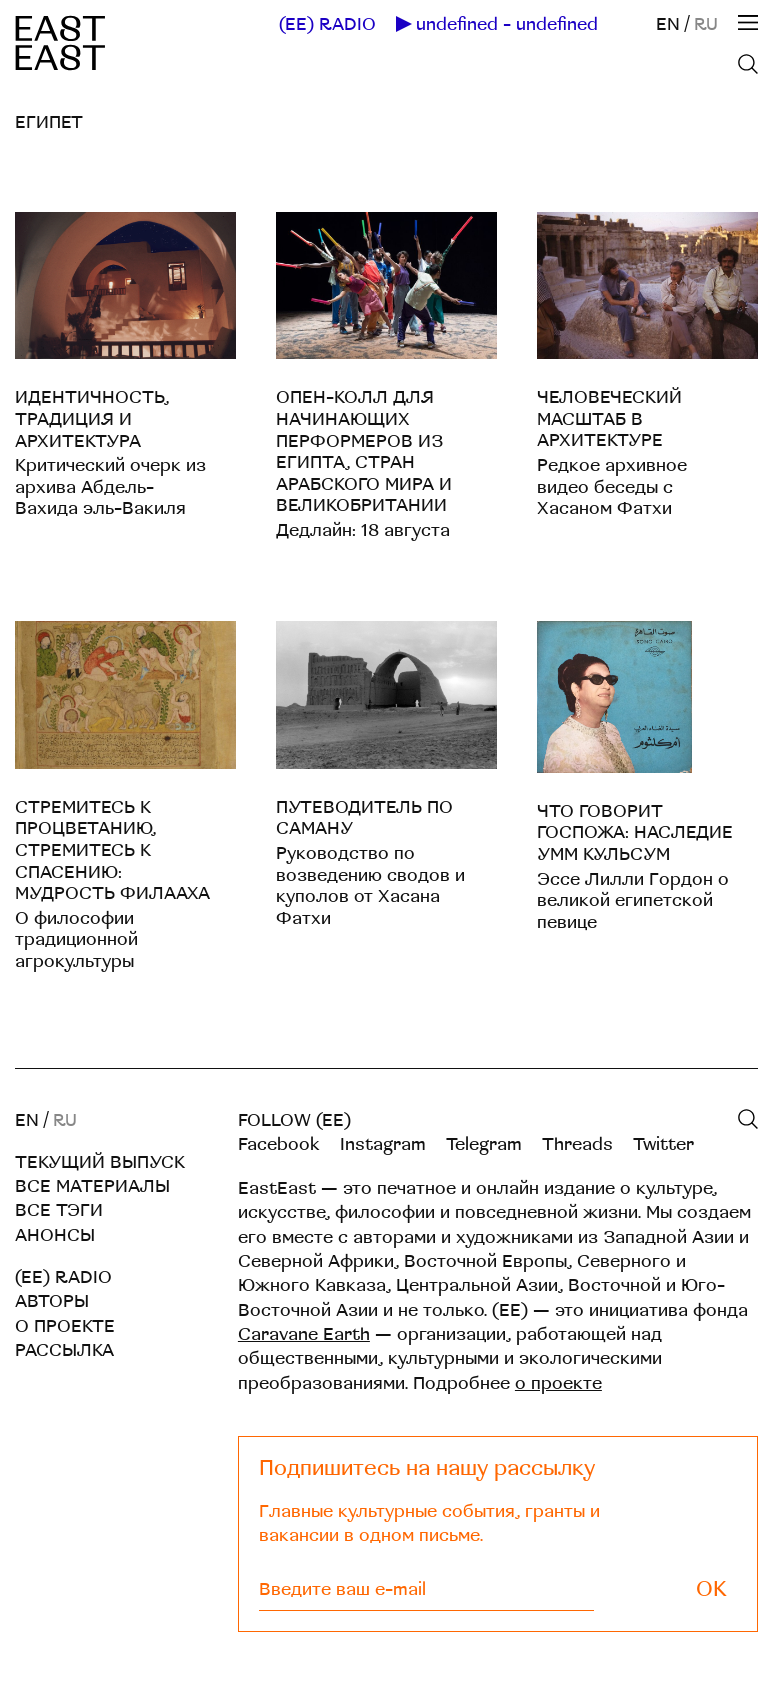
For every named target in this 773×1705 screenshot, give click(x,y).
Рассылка (64, 1350)
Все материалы (92, 1186)
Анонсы (55, 1235)
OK (711, 1589)
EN (668, 24)
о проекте (558, 1383)
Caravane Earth (304, 1334)
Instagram (383, 1144)
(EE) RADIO (327, 25)
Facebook (279, 1144)
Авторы (52, 1301)
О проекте (65, 1326)
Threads (577, 1144)
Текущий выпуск (100, 1162)
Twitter (663, 1144)
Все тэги (59, 1210)
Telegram (484, 1144)
